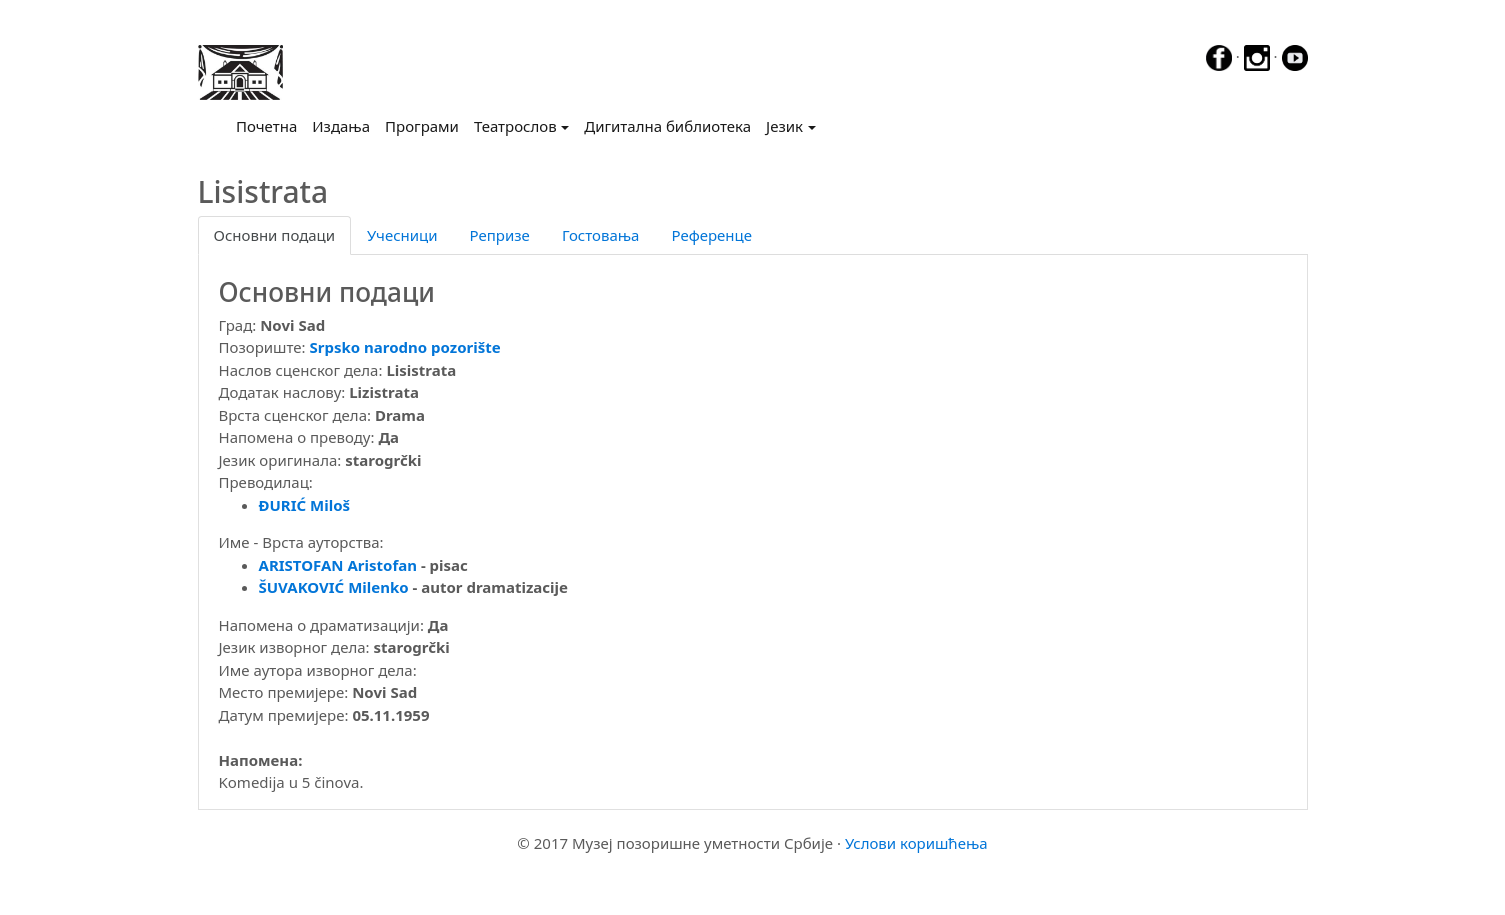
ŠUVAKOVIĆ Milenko (334, 587)
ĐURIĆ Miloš (305, 505)
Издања (341, 126)
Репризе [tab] (500, 235)
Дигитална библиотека (667, 126)
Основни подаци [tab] (275, 235)
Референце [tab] (711, 235)
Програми (422, 126)
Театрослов (515, 126)
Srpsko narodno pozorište (405, 347)
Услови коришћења (916, 843)
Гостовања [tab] (601, 235)
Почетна (270, 125)
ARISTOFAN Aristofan (338, 565)
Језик (784, 126)
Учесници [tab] (402, 235)
